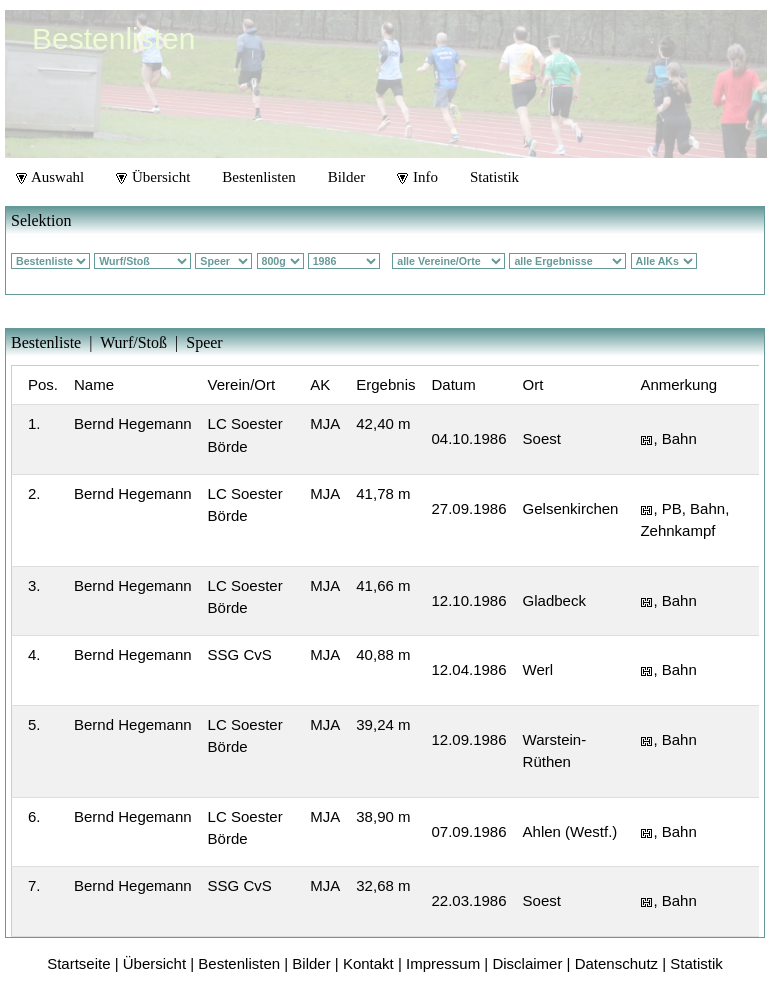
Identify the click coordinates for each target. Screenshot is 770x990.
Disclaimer (527, 963)
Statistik (494, 177)
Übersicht (153, 177)
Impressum (443, 963)
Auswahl (50, 177)
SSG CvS (240, 654)
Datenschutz (616, 963)
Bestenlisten (258, 177)
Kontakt (368, 963)
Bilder (347, 177)
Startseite (78, 963)
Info (417, 177)
